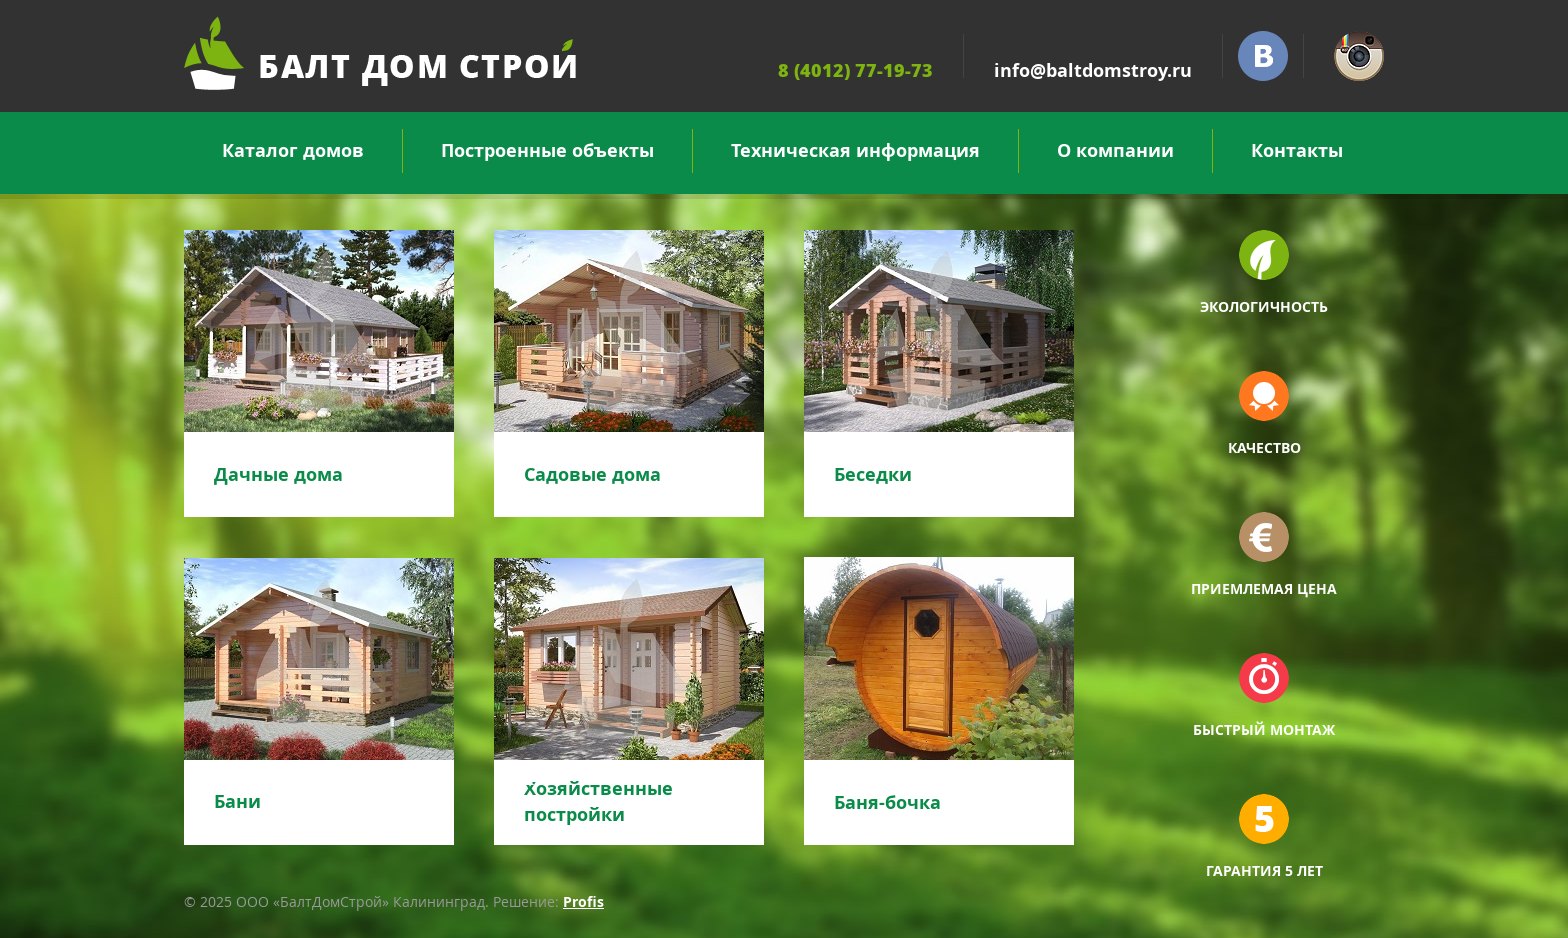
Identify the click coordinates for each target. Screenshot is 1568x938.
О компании (1115, 150)
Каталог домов (293, 150)
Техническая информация (855, 150)
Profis (583, 901)
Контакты (1297, 150)
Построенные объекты (547, 150)
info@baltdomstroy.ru (1093, 70)
